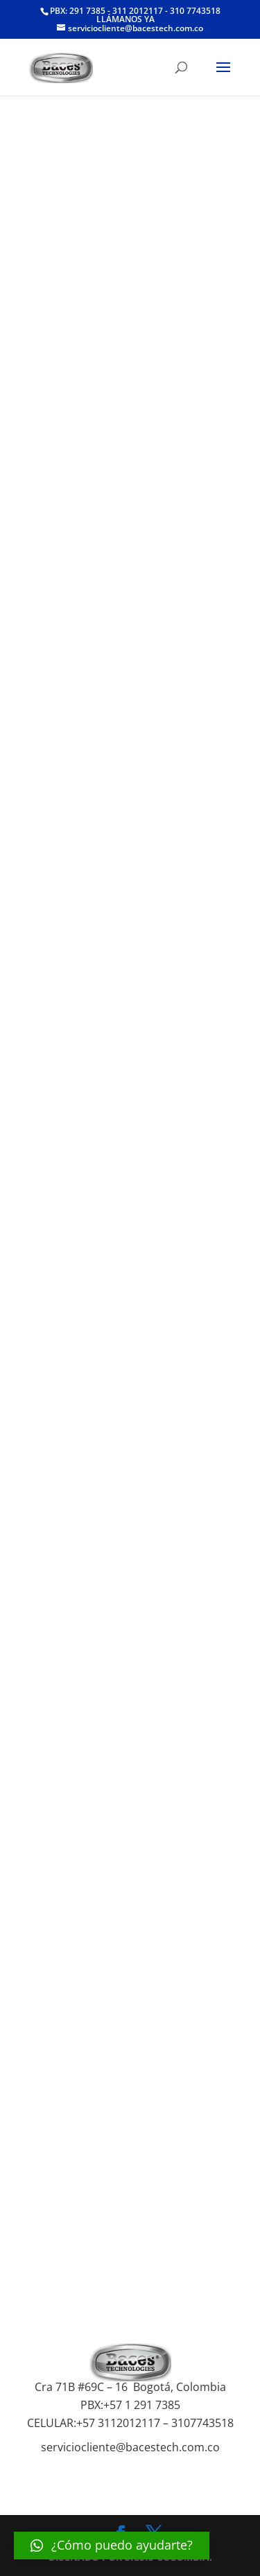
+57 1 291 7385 (141, 2404)
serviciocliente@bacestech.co (117, 2447)
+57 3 (90, 2423)
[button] (111, 2545)
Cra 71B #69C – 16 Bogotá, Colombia (130, 2386)
